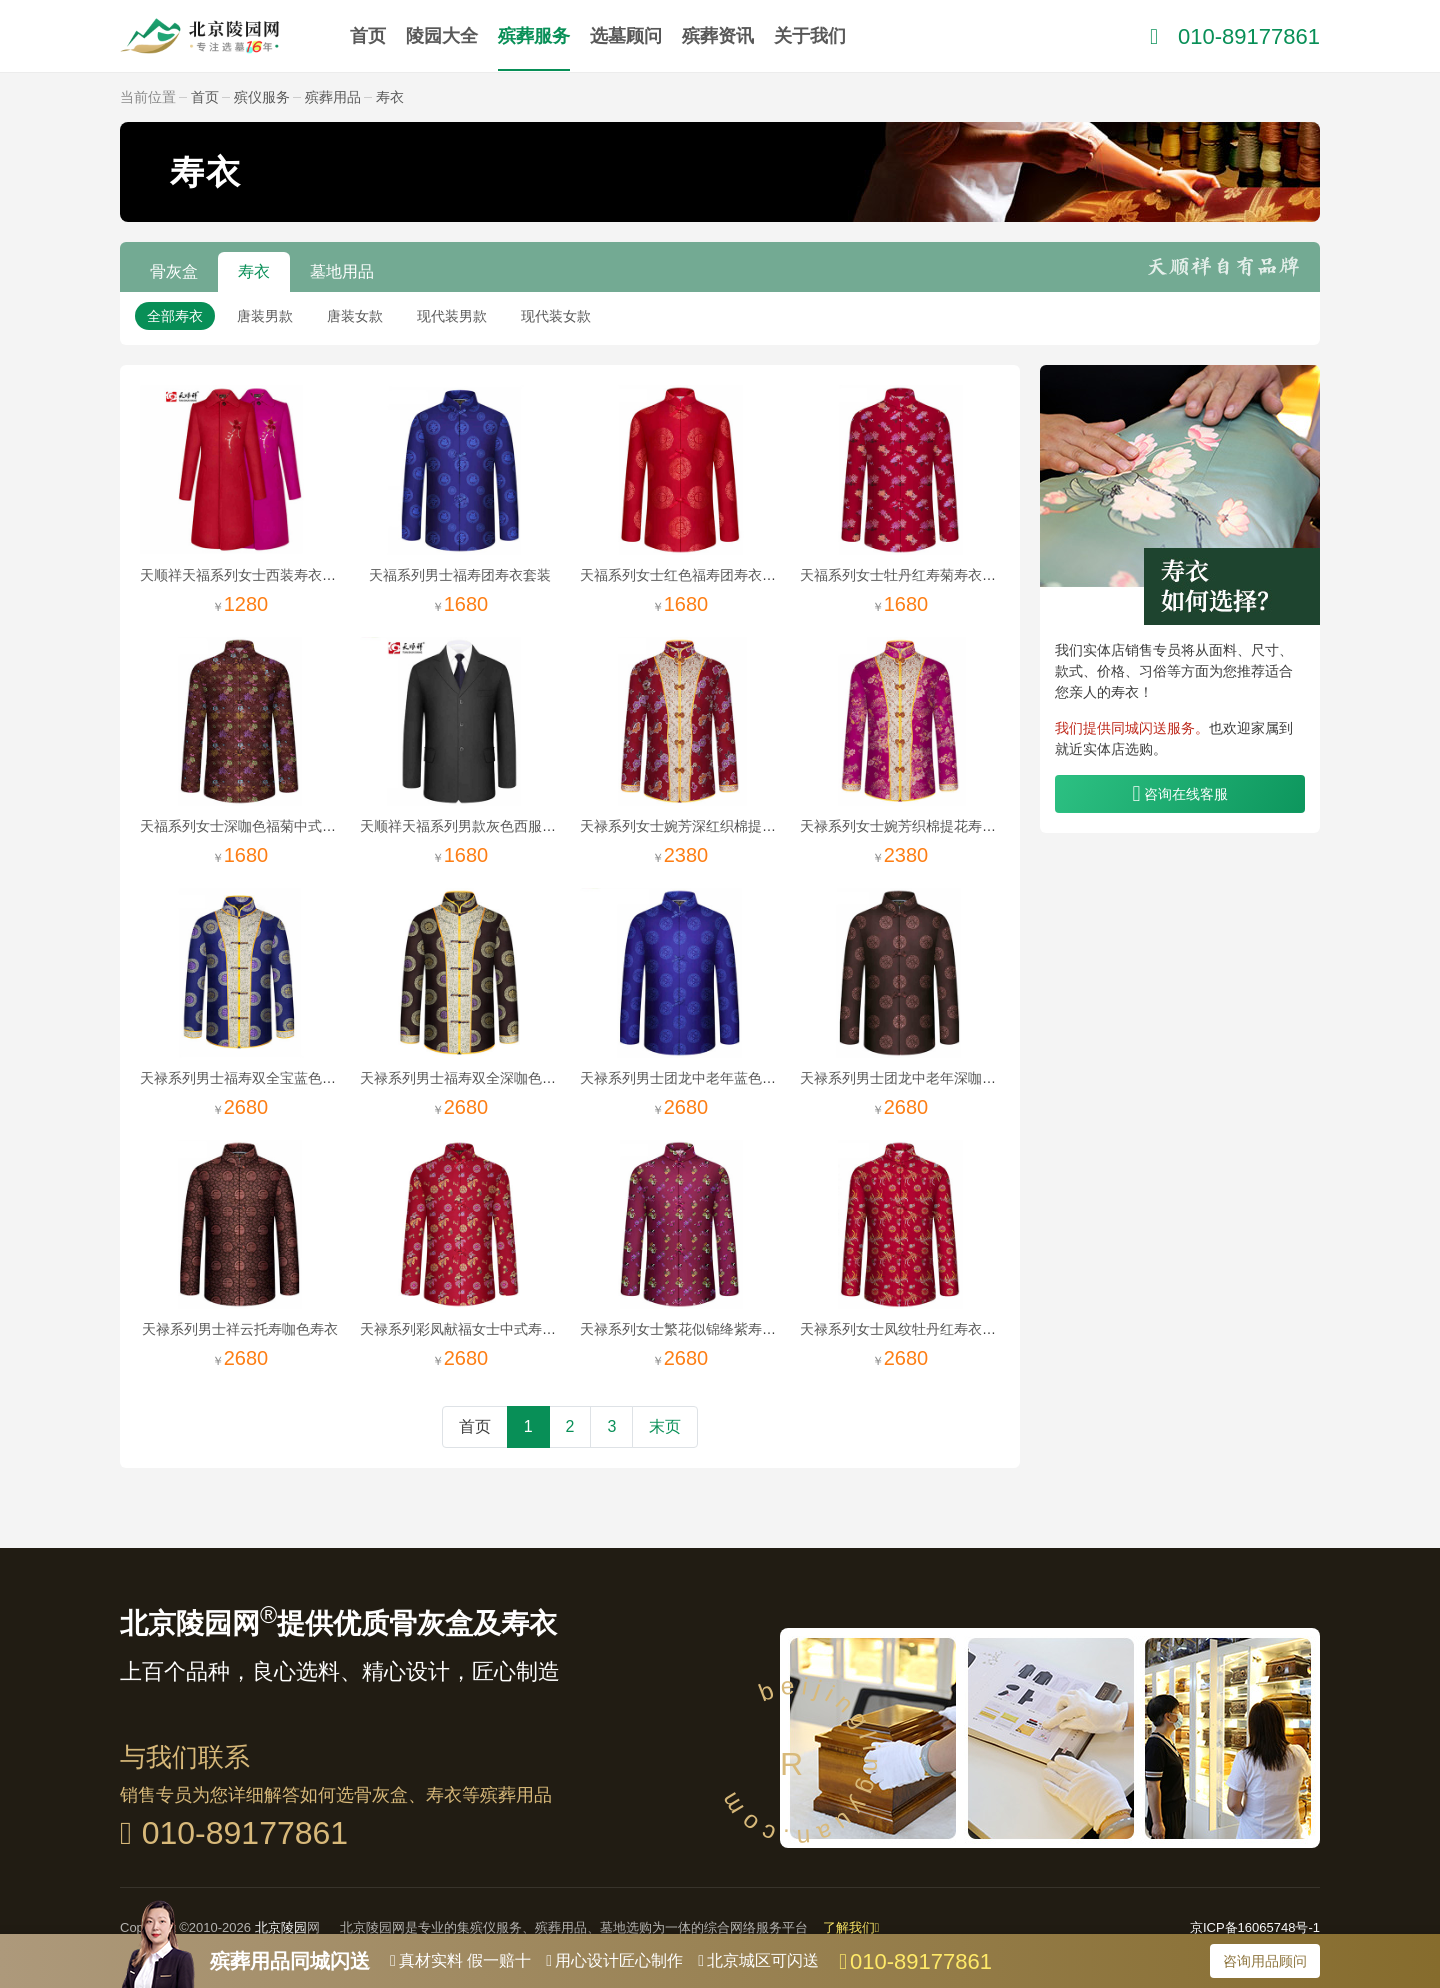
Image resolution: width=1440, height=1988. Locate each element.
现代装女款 (556, 316)
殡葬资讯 (718, 36)
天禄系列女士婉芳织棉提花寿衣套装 (912, 826)
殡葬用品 (333, 97)
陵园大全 (442, 36)
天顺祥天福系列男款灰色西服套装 (465, 826)
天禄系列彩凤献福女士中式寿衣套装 (472, 1329)
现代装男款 (452, 316)
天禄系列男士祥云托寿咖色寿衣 (240, 1329)
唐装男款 (265, 316)
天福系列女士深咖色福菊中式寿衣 (245, 826)
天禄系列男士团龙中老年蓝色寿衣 (685, 1078)
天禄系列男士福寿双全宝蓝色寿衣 (245, 1078)
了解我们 (851, 1927)
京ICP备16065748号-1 (1255, 1927)
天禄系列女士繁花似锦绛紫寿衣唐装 (692, 1329)
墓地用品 (342, 271)
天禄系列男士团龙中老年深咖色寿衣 (912, 1078)
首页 (368, 36)
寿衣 (390, 97)
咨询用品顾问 (1265, 1961)
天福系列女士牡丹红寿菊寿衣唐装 (905, 575)
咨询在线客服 (1186, 794)
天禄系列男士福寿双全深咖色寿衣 (465, 1078)
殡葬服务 (534, 36)
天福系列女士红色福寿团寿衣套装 (685, 575)
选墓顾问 (626, 36)
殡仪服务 (262, 97)
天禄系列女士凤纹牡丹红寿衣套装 (905, 1329)
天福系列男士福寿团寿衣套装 (460, 575)
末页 (665, 1426)
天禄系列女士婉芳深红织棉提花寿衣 (692, 826)
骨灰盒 (174, 271)
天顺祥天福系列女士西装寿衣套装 (245, 575)
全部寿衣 (175, 316)
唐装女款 (355, 316)
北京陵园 (281, 1927)
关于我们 (810, 36)
